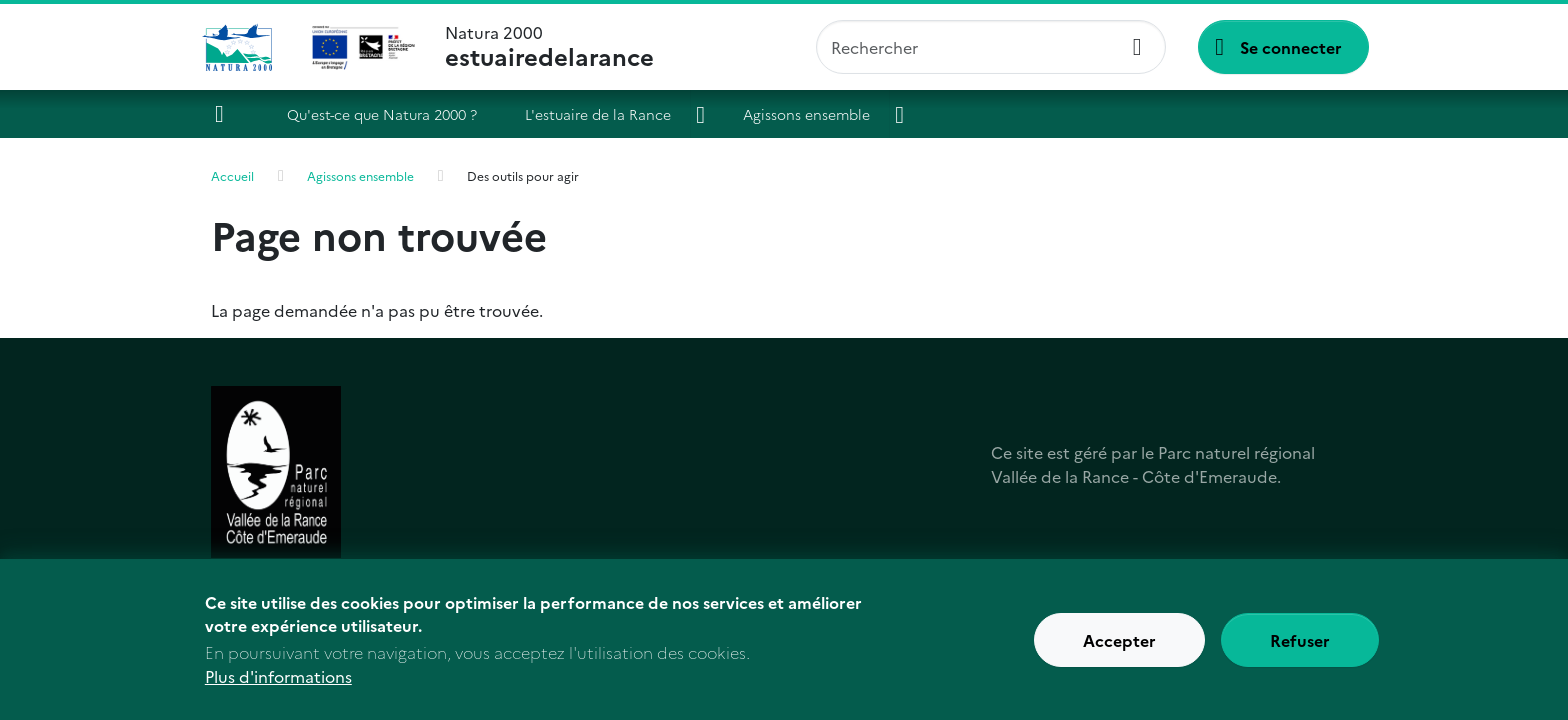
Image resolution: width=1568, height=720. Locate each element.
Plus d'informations (278, 677)
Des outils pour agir (523, 175)
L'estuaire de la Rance (598, 114)
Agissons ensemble (806, 114)
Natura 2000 (549, 47)
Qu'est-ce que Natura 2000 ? (382, 114)
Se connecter (1291, 47)
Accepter (1119, 640)
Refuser (1300, 640)
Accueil (227, 114)
